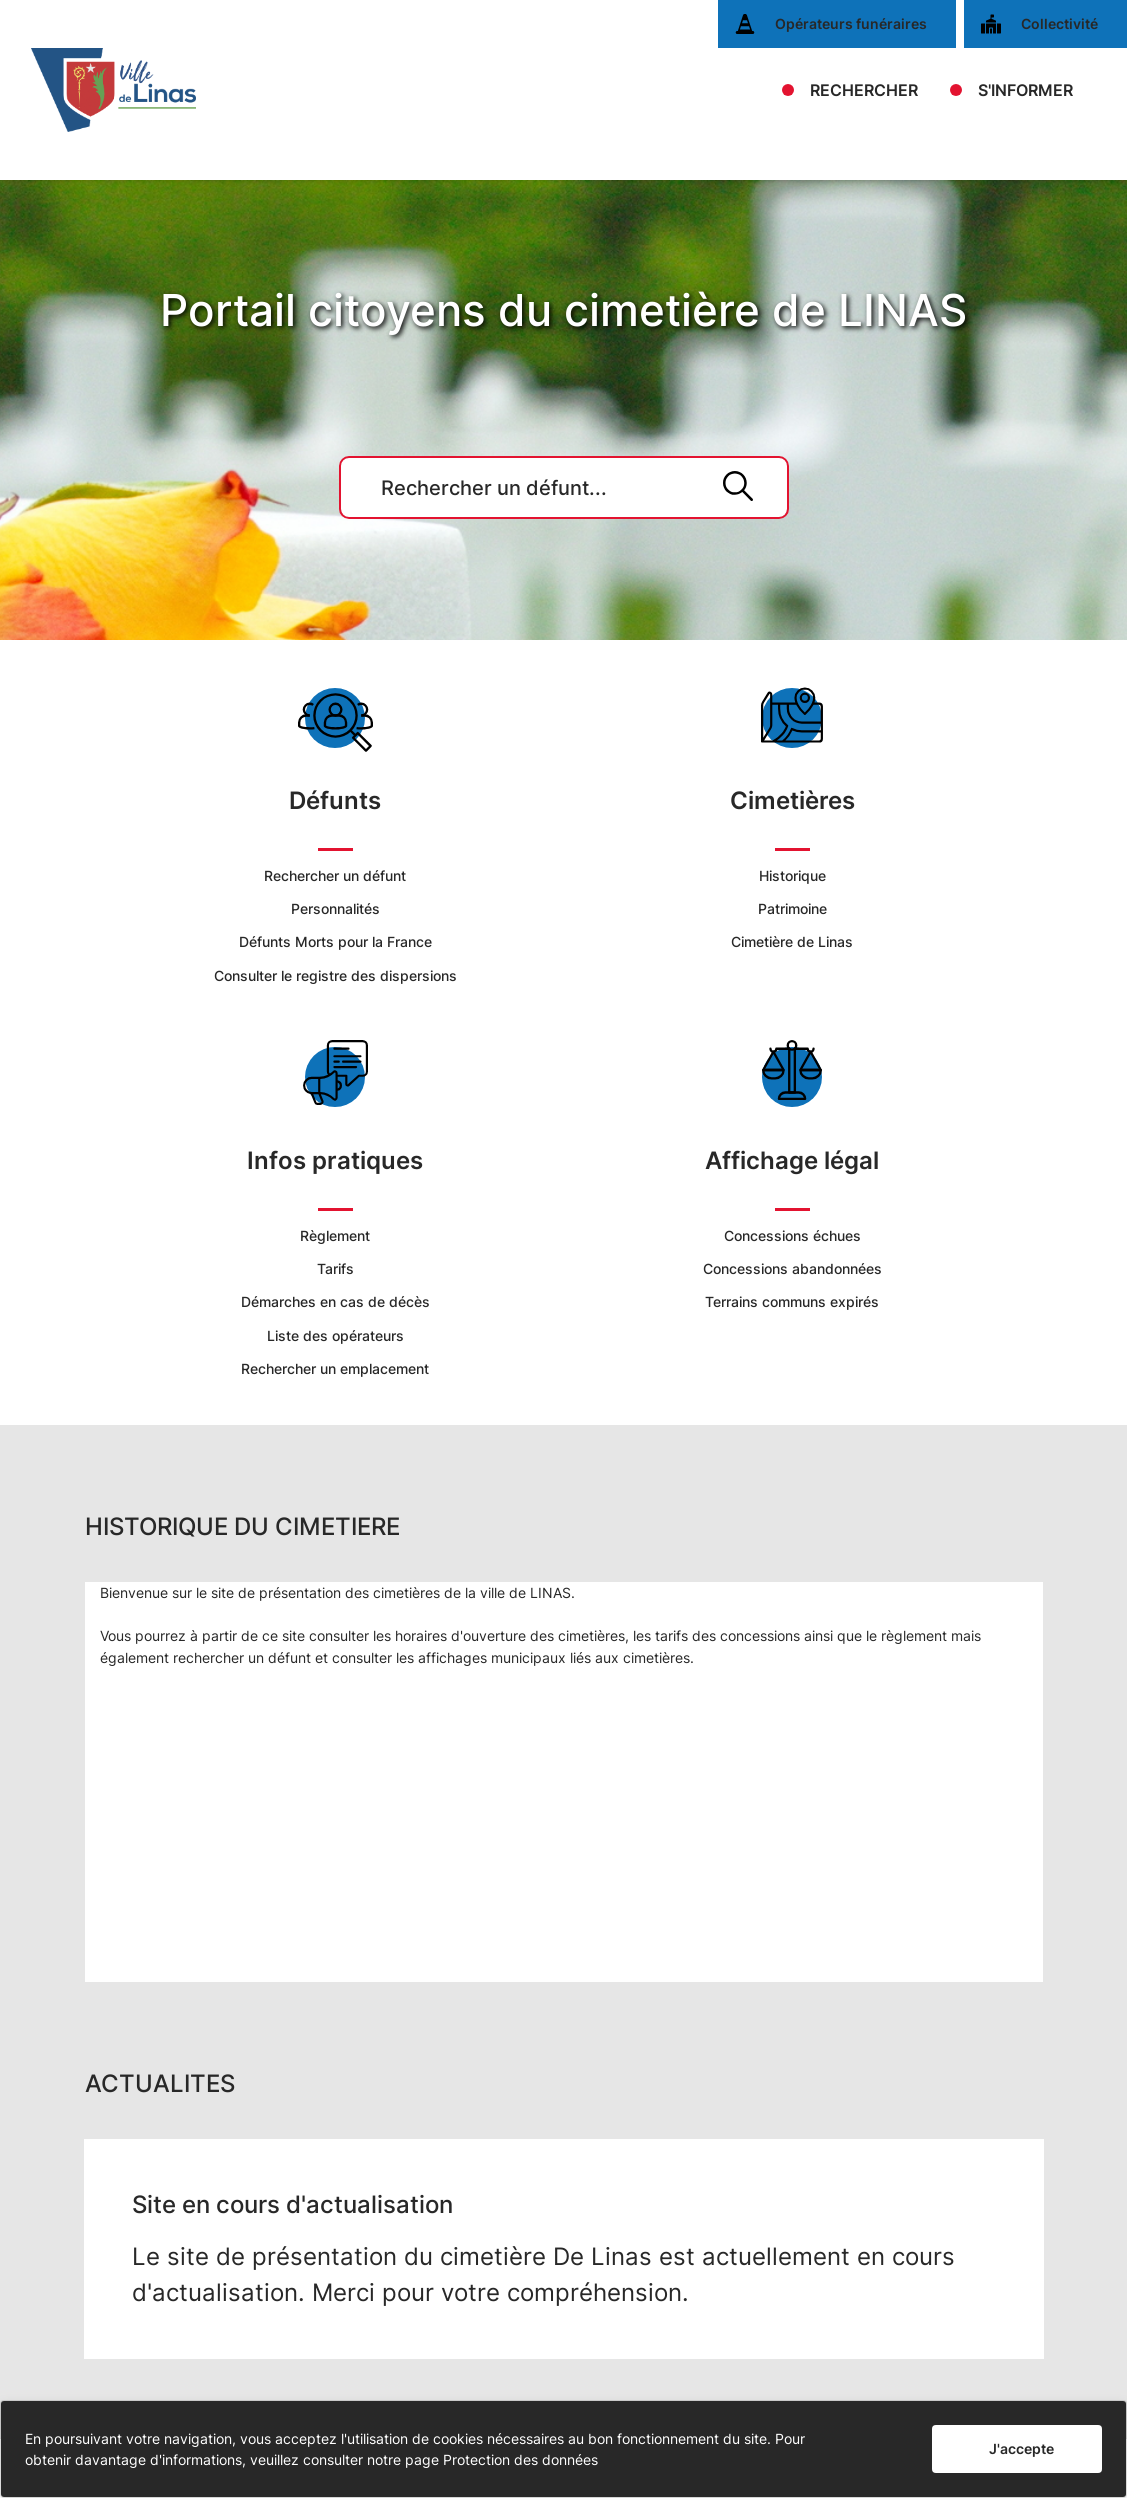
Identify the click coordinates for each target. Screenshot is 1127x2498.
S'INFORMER (1025, 90)
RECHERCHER (864, 90)
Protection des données (520, 2459)
